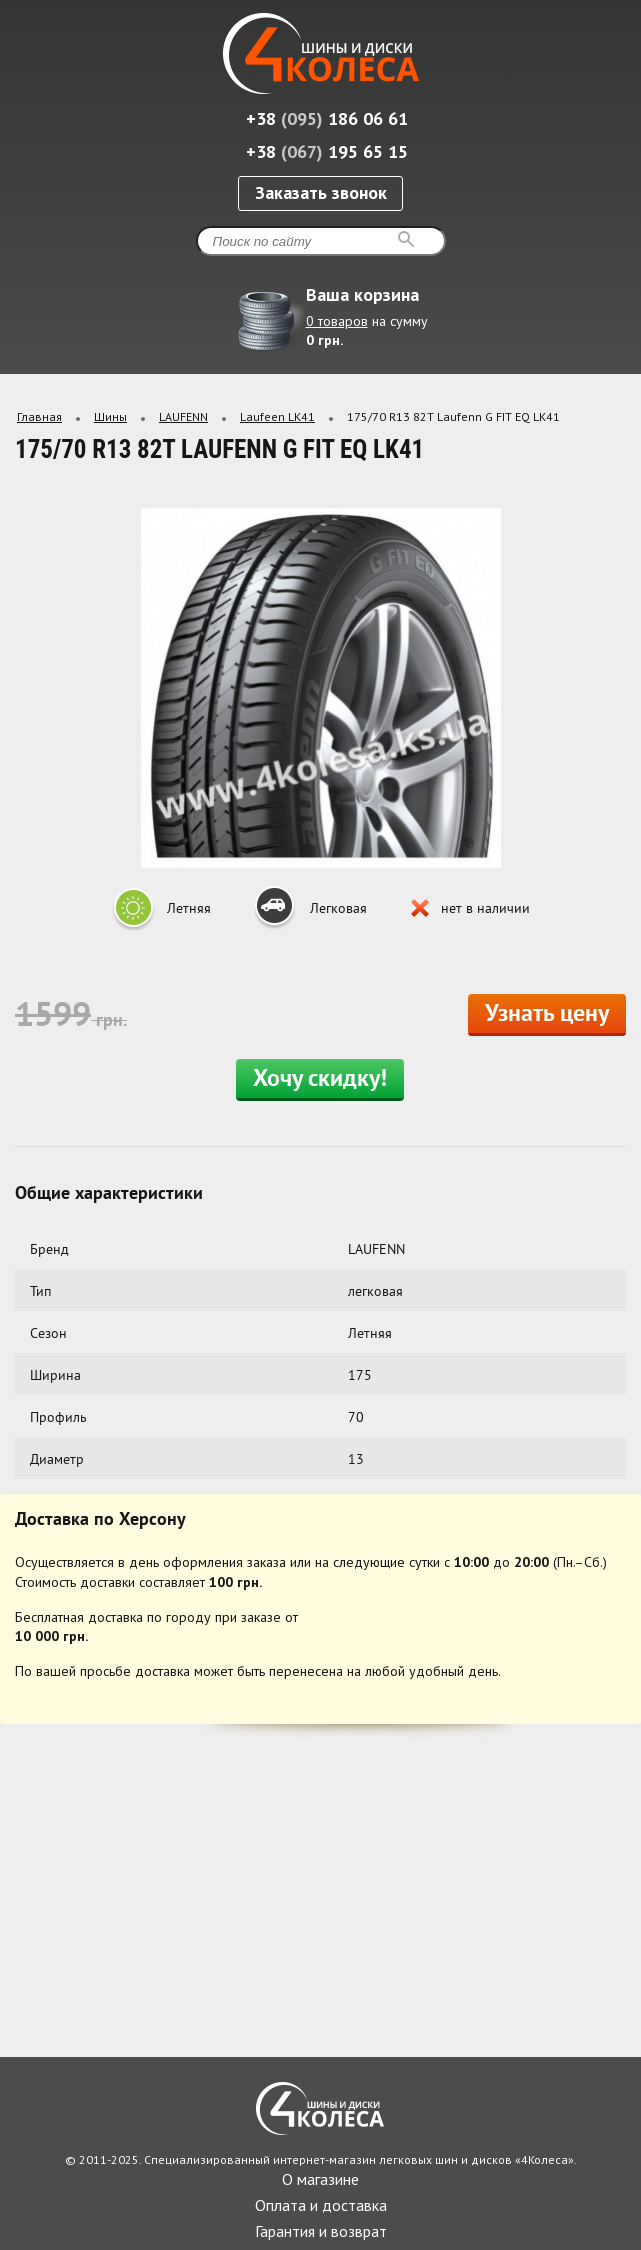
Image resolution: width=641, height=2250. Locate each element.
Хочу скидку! (320, 1080)
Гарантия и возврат (321, 2231)
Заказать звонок (321, 192)
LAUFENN (183, 416)
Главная (39, 416)
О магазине (320, 2179)
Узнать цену (547, 1015)
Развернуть (608, 351)
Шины (110, 416)
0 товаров (337, 321)
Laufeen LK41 (277, 416)
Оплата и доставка (321, 2205)
